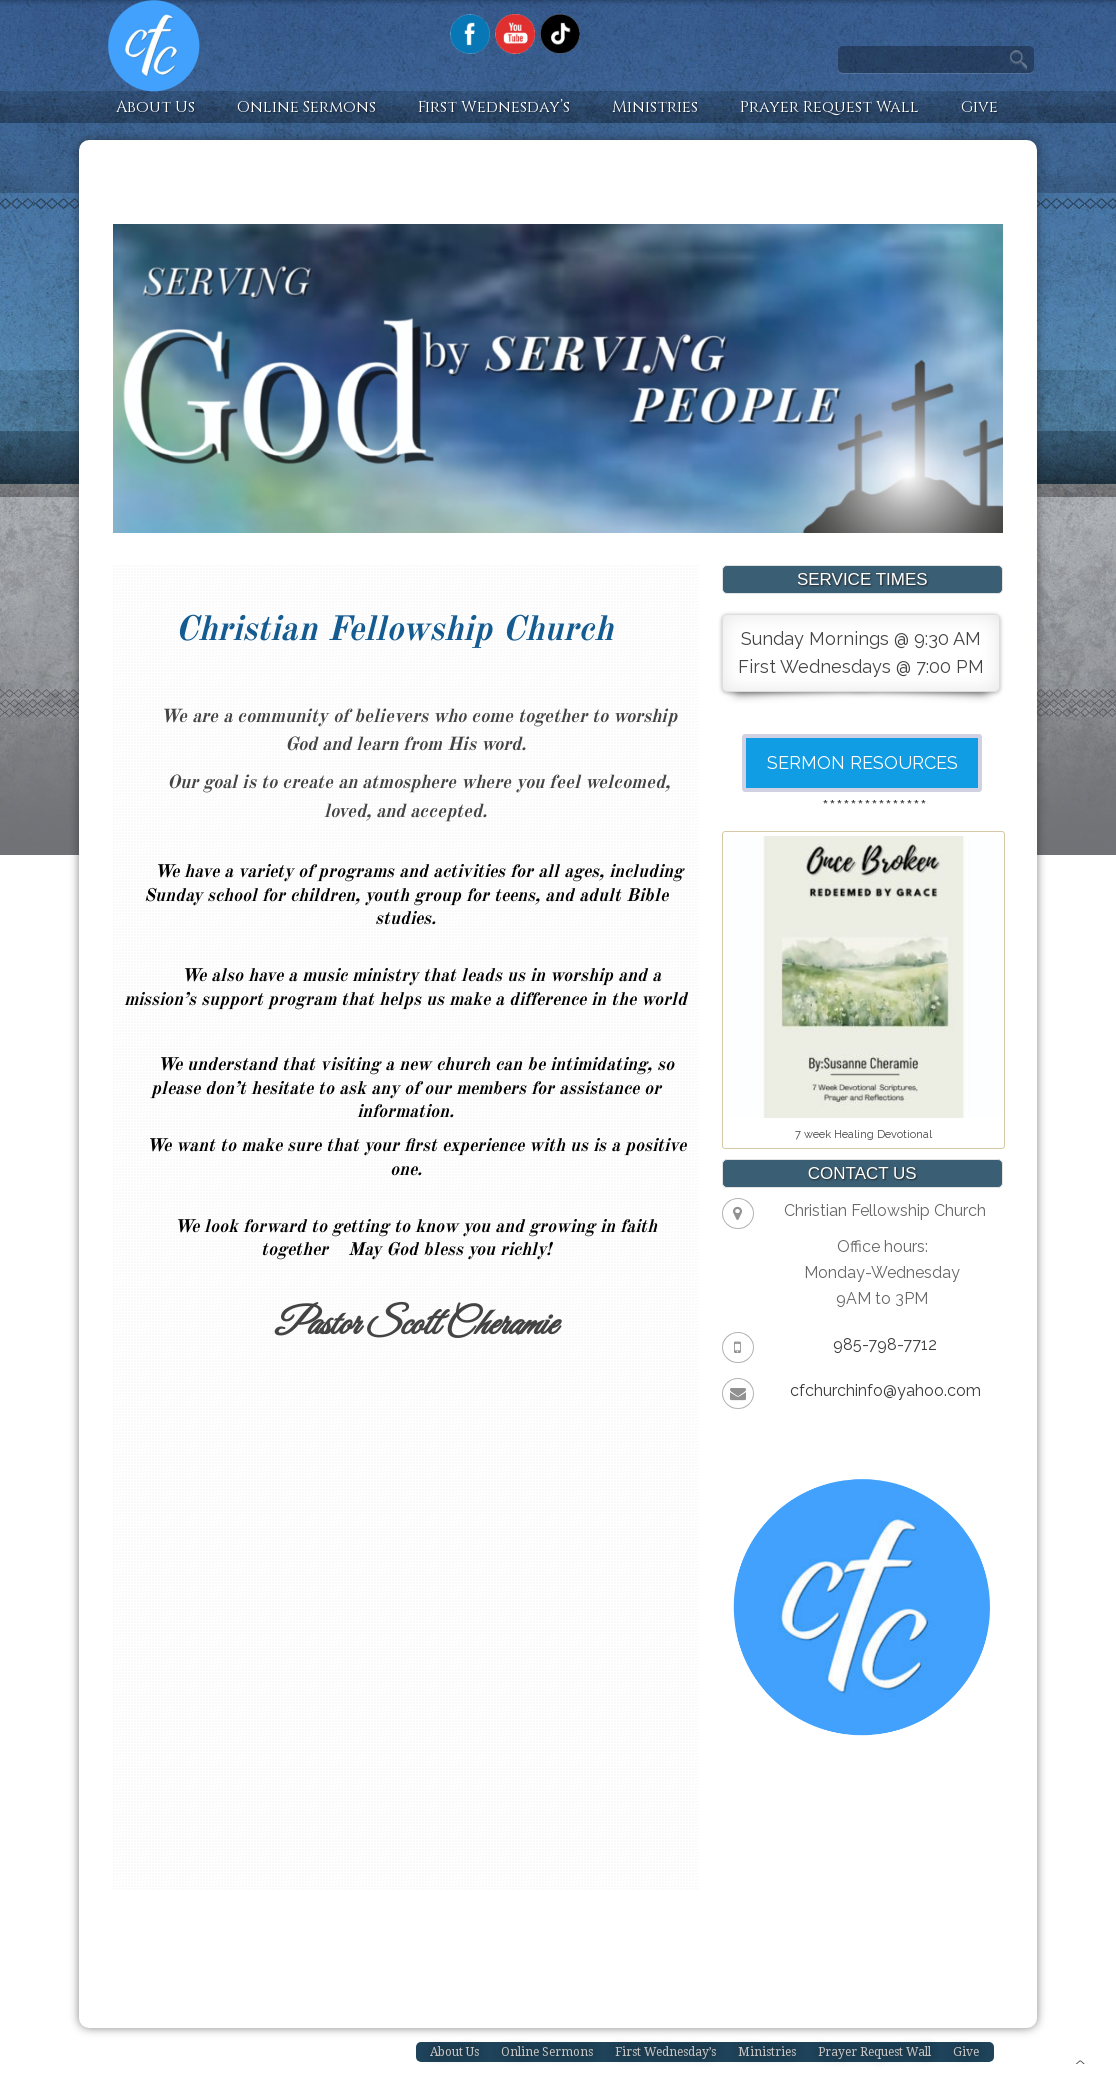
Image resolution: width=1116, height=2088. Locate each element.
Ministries (655, 107)
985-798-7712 (885, 1344)
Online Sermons (306, 107)
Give (979, 107)
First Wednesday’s (494, 107)
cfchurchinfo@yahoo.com (885, 1390)
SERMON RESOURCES (862, 762)
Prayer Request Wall (829, 107)
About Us (155, 107)
